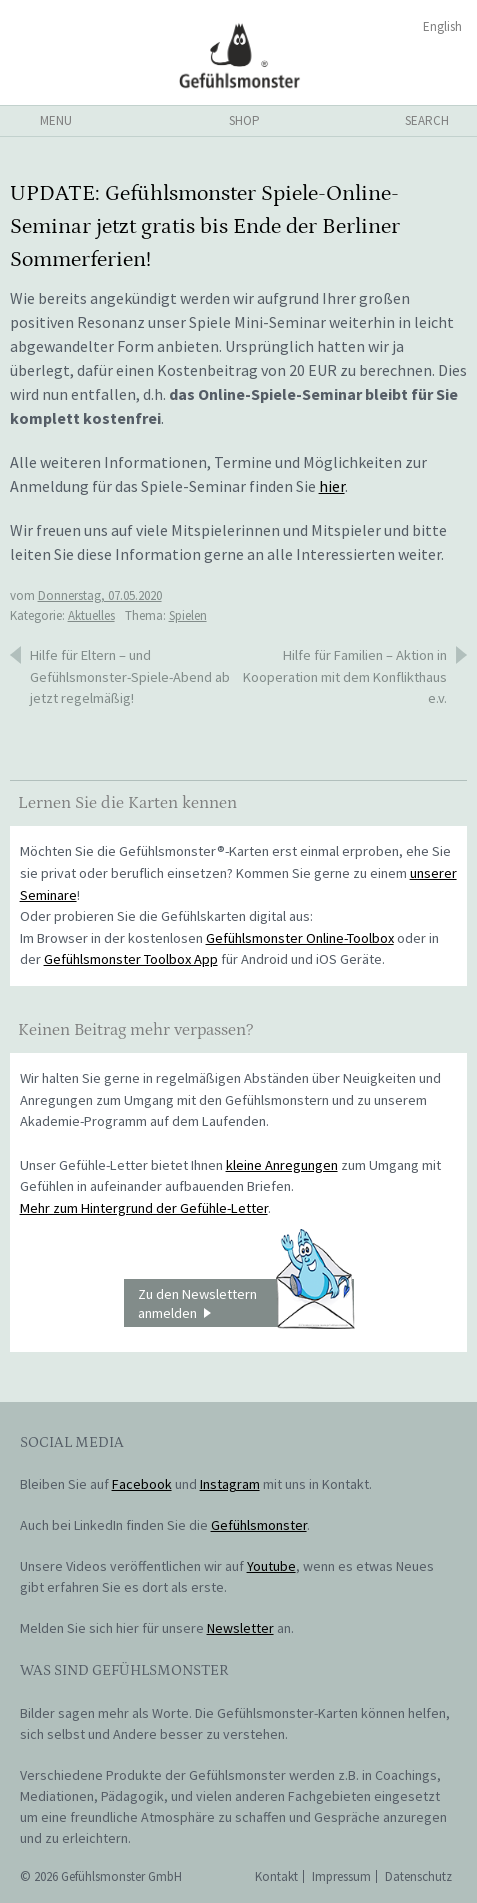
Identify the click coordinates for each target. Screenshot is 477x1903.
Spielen (188, 615)
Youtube (271, 1566)
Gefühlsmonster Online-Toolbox (300, 938)
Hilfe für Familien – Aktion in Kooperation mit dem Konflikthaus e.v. (345, 676)
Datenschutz (418, 1876)
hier (332, 486)
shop (244, 120)
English (442, 26)
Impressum (341, 1876)
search (427, 120)
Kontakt (276, 1876)
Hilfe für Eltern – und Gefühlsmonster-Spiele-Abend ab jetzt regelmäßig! (130, 676)
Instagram (230, 1484)
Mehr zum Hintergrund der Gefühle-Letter (144, 1208)
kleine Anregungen (282, 1165)
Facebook (142, 1484)
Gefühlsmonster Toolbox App (131, 959)
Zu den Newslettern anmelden (246, 1303)
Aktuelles (91, 615)
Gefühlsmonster (238, 55)
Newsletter (240, 1628)
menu (56, 120)
